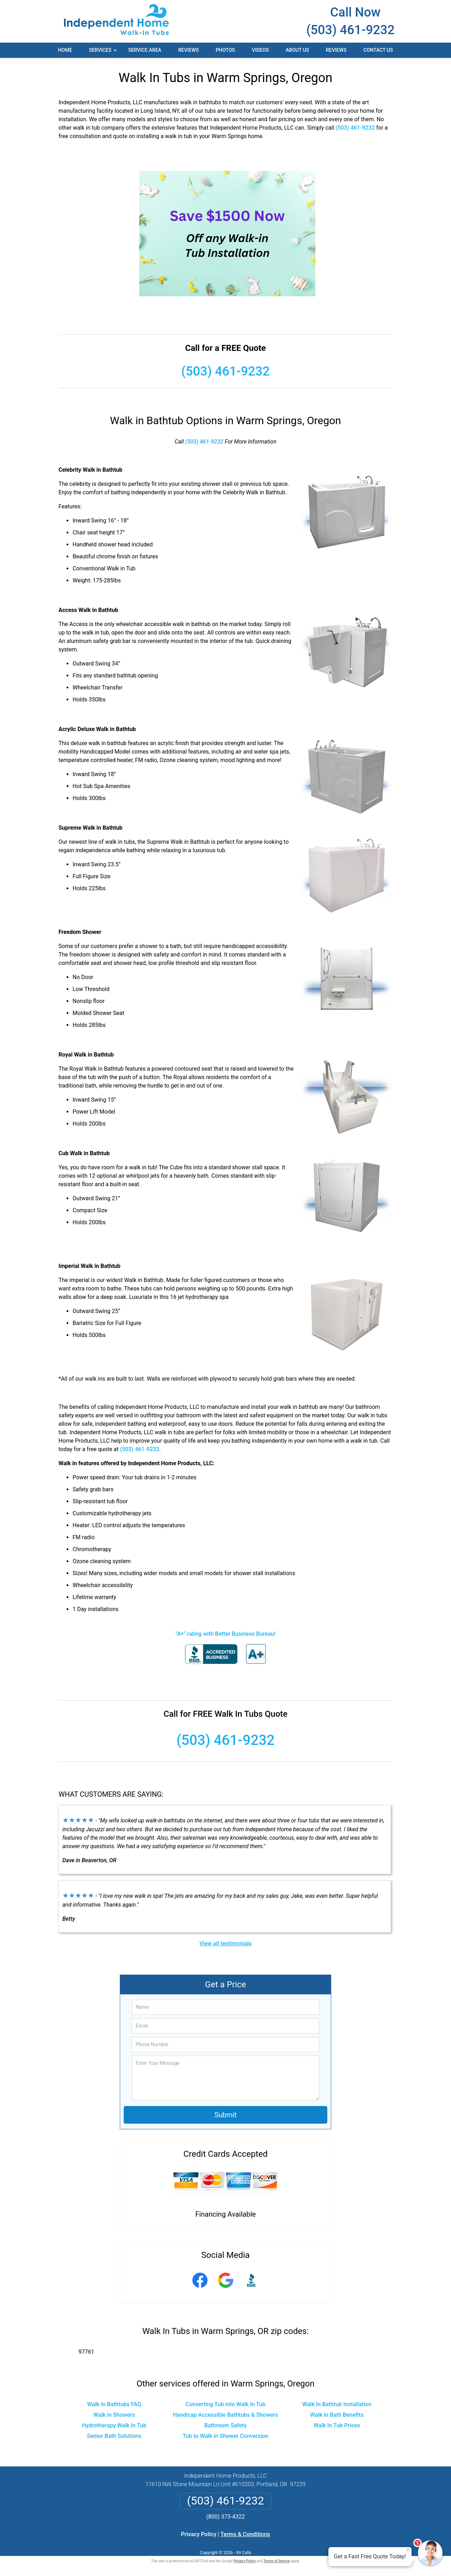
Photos (225, 50)
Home (65, 50)
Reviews (188, 50)
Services (103, 52)
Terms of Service (276, 2561)
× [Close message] (408, 2549)
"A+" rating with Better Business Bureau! (225, 1633)
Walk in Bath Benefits (337, 2414)
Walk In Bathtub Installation (336, 2404)
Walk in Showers (114, 2414)
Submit (225, 2115)
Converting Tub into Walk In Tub (226, 2404)
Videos (260, 50)
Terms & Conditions (245, 2534)
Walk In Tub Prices (337, 2425)
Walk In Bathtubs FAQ (114, 2404)
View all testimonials (225, 1943)
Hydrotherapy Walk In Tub (114, 2425)
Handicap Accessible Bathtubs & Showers (225, 2414)
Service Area (144, 50)
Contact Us (378, 50)
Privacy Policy (198, 2534)
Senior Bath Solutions (114, 2436)
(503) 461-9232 (350, 30)
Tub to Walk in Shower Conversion (225, 2436)
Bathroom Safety (225, 2425)
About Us (297, 50)
